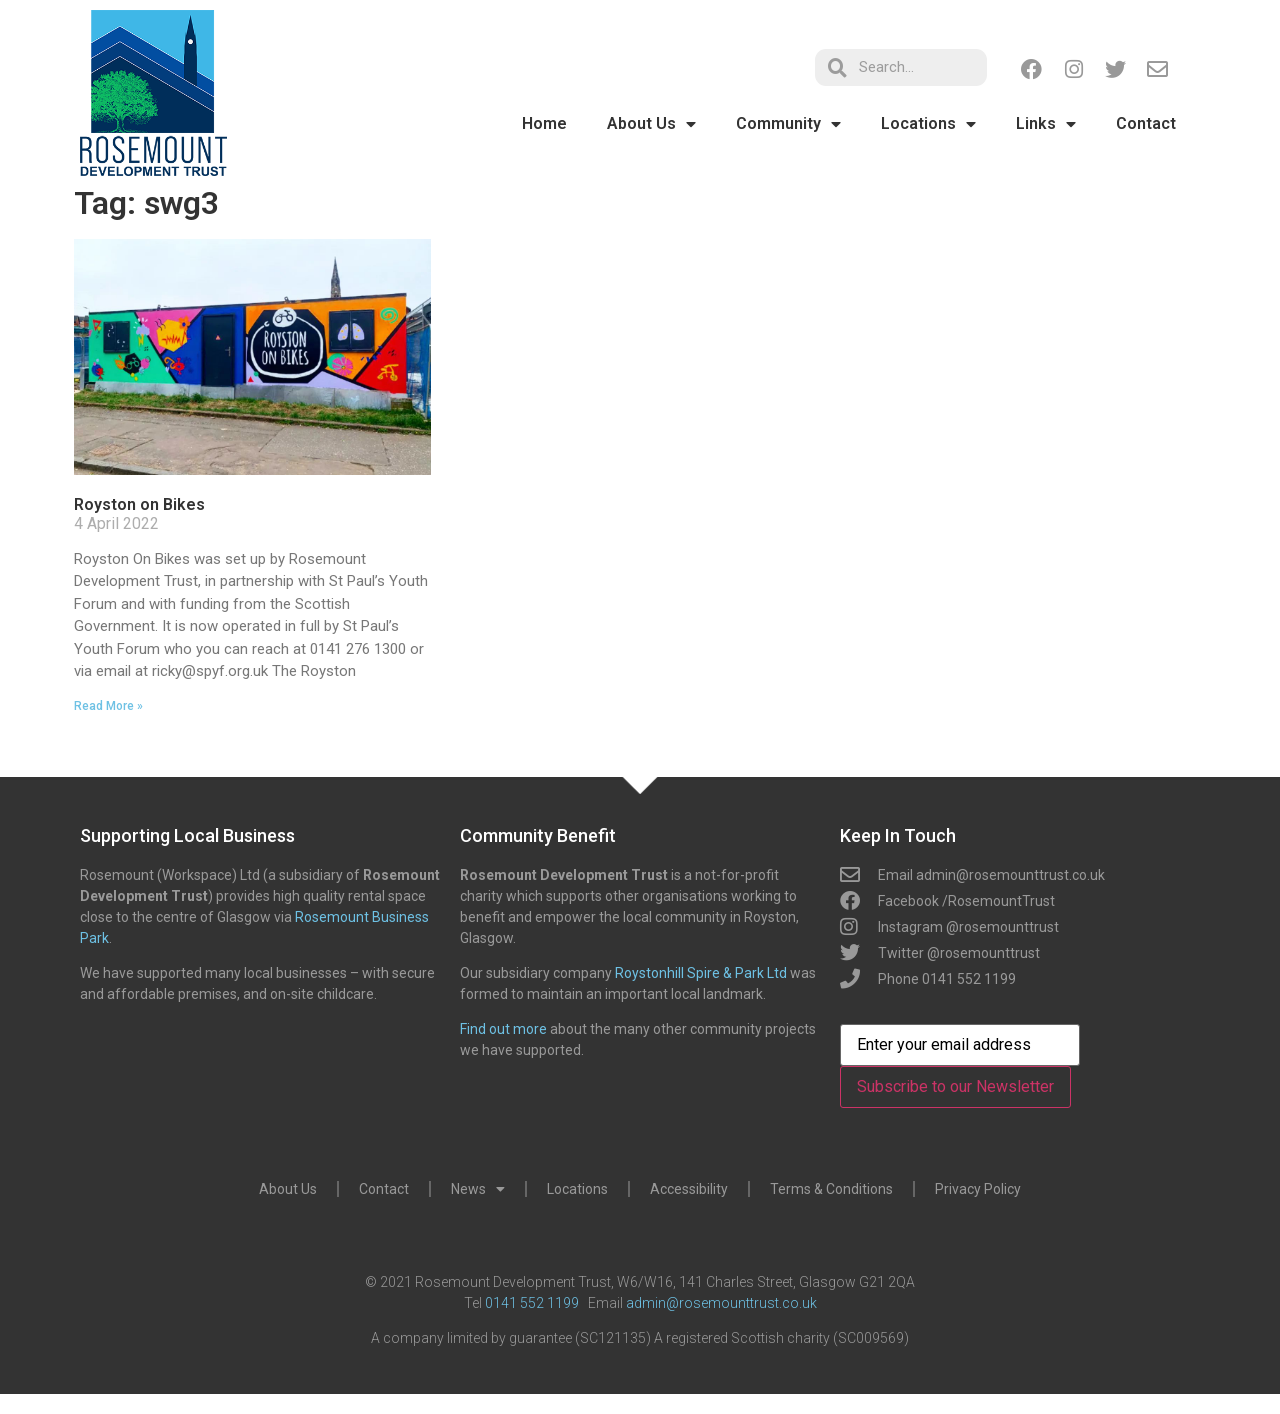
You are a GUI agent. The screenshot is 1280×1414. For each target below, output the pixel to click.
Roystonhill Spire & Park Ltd (701, 973)
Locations (928, 124)
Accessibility (689, 1189)
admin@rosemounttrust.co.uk (721, 1303)
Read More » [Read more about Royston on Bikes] (108, 706)
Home (544, 123)
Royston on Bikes (139, 504)
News (478, 1189)
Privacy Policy (978, 1189)
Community (788, 124)
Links (1046, 124)
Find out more (503, 1029)
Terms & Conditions (831, 1189)
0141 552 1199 (532, 1303)
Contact (1146, 123)
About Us (651, 124)
